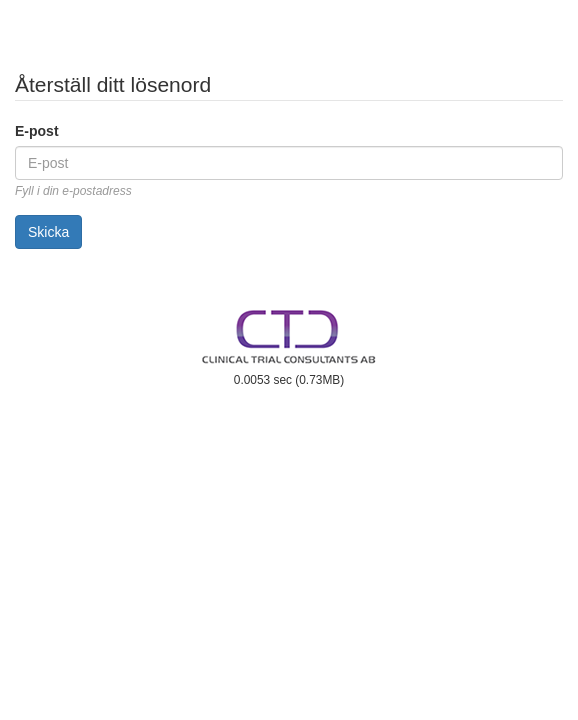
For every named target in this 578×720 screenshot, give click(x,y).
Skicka (48, 232)
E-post (37, 131)
